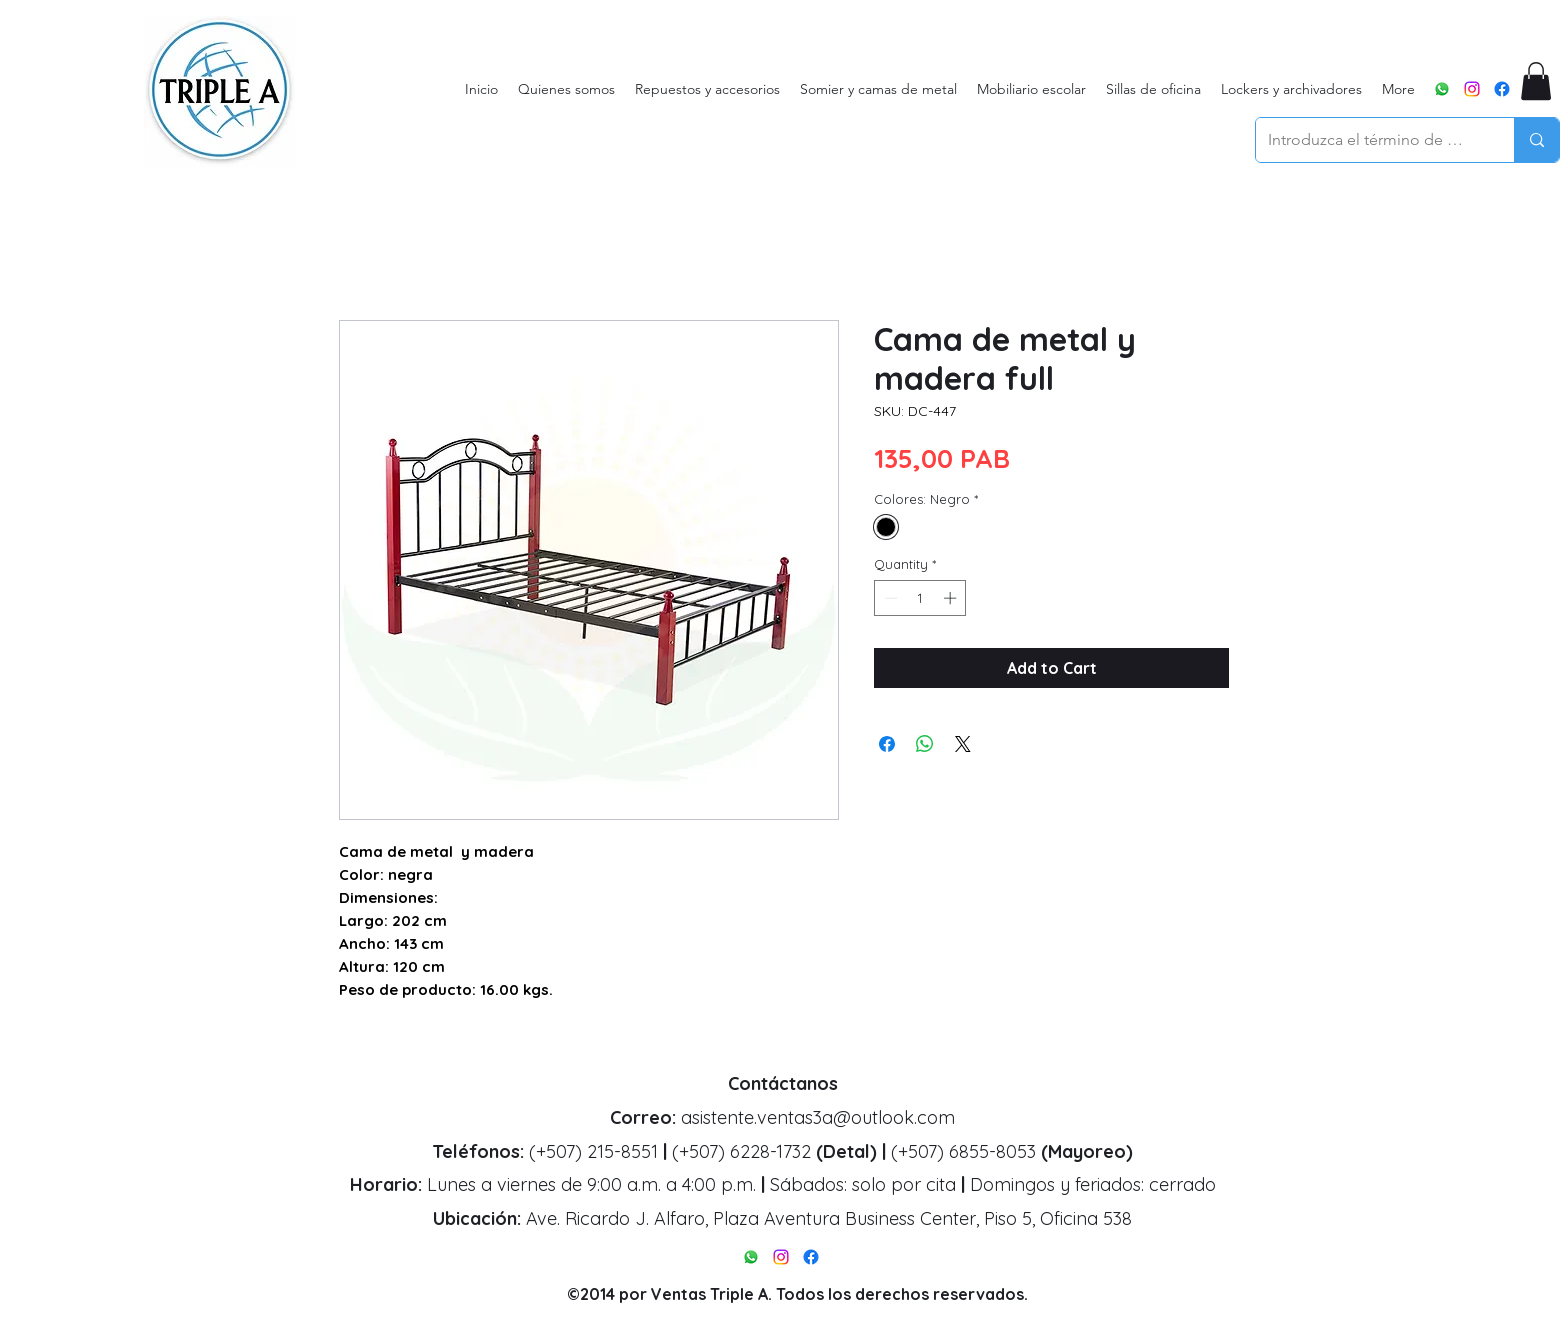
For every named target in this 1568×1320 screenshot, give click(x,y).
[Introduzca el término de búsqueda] (1370, 140)
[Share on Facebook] (887, 744)
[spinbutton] (920, 598)
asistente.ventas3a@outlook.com (818, 1117)
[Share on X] (963, 744)
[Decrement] (889, 598)
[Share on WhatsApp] (925, 744)
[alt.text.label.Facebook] (1502, 89)
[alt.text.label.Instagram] (1472, 89)
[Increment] (952, 598)
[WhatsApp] (1442, 89)
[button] (1536, 81)
